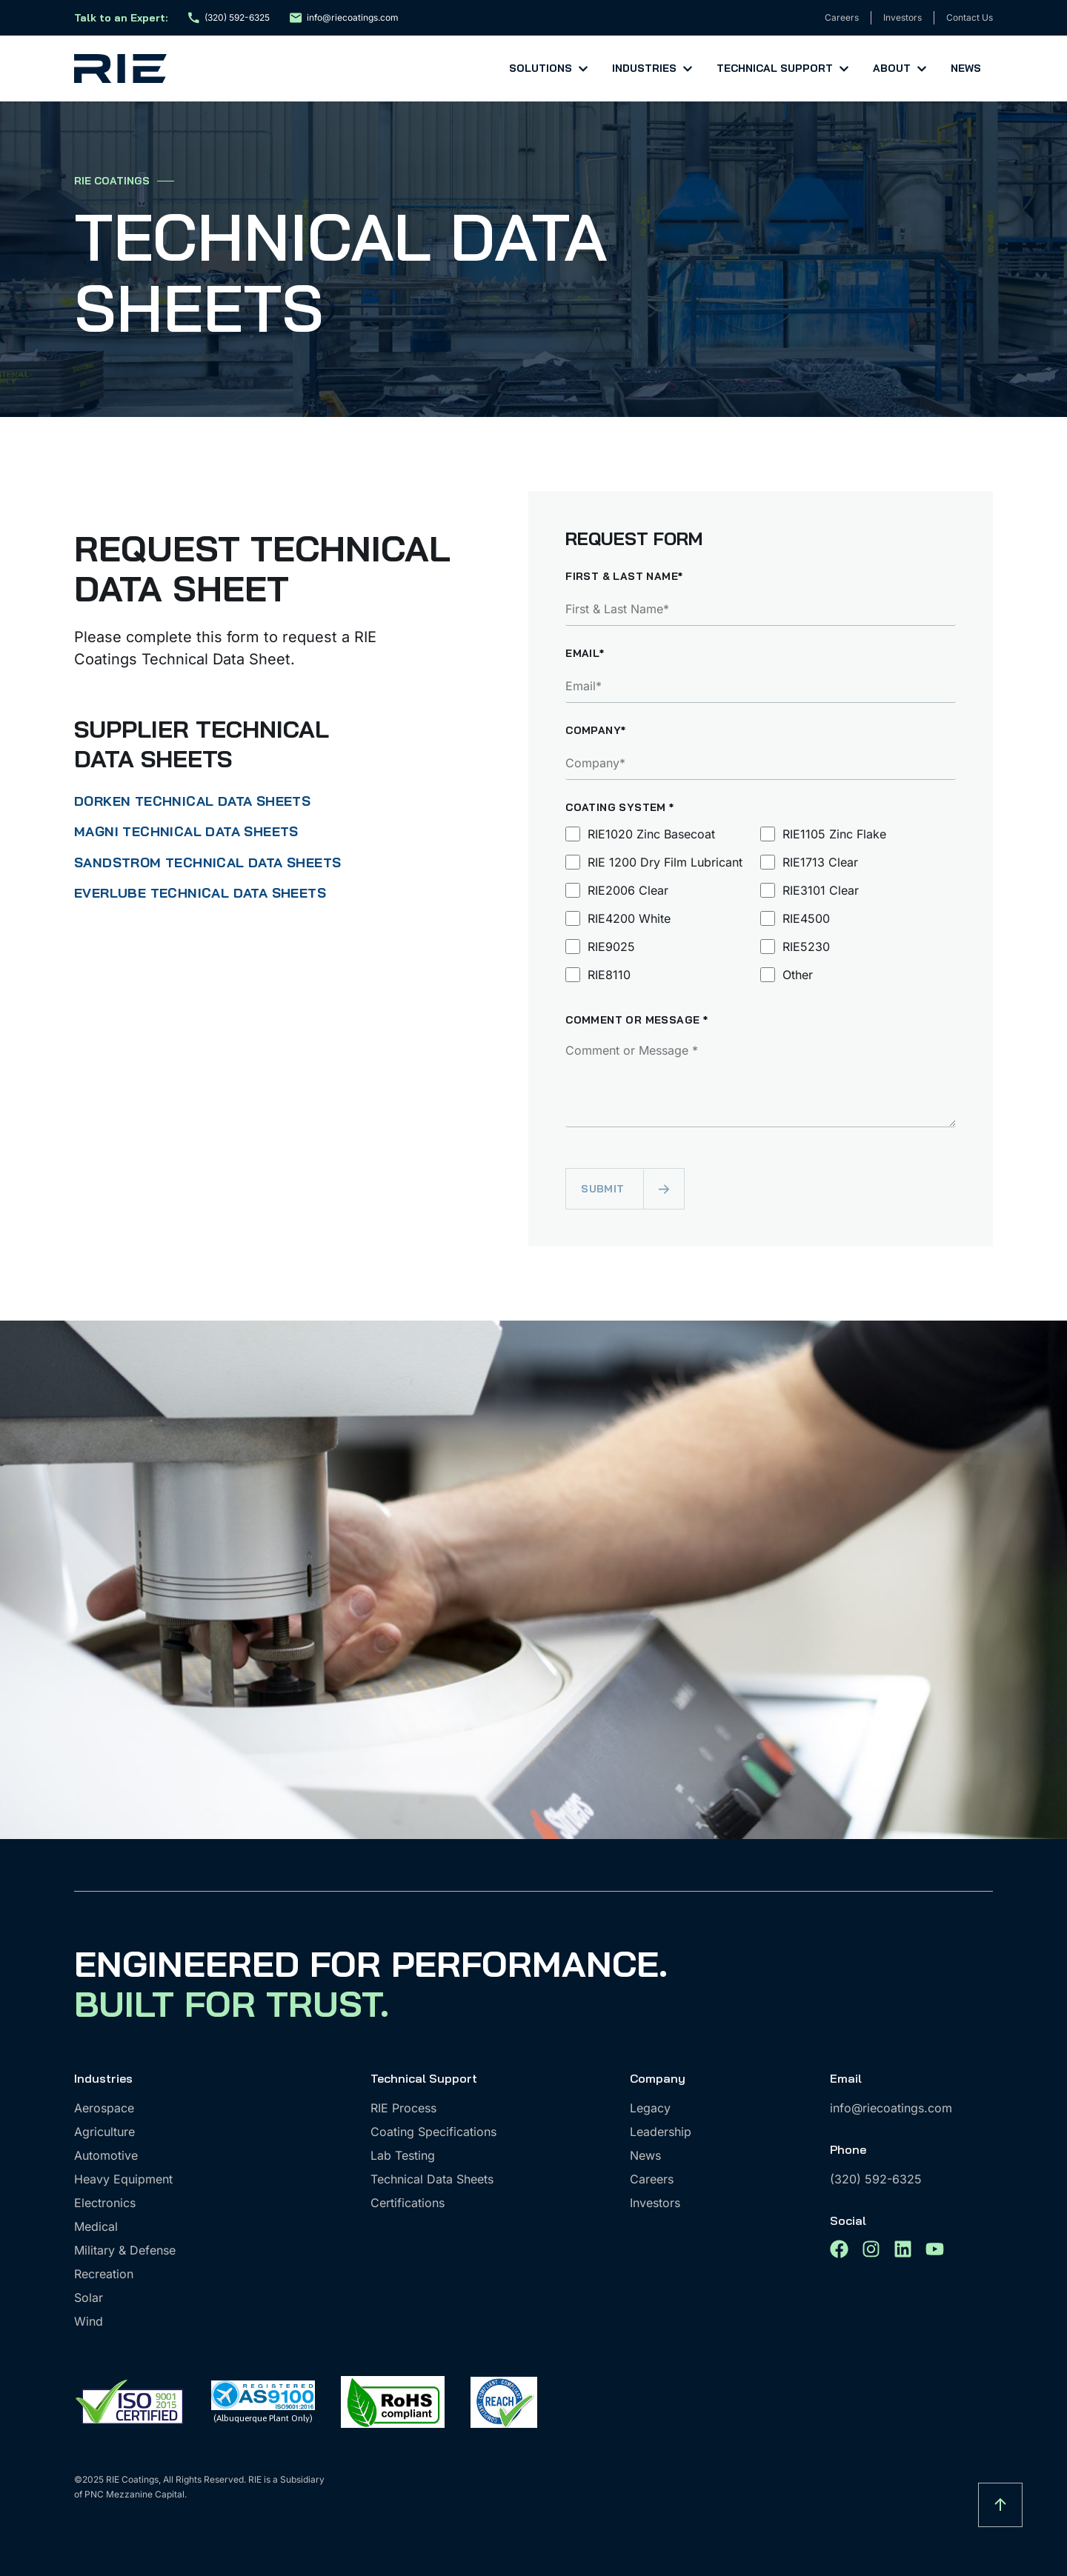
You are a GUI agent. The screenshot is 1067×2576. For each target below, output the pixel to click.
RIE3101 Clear (820, 890)
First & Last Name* (623, 577)
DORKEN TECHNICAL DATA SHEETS (192, 801)
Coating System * (619, 808)
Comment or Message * (636, 1021)
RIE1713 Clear (820, 862)
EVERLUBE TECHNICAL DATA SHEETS (200, 892)
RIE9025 (611, 946)
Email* (584, 654)
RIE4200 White (629, 918)
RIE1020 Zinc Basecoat (651, 834)
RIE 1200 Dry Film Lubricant (665, 862)
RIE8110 (609, 974)
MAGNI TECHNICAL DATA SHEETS (186, 831)
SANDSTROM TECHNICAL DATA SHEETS (207, 862)
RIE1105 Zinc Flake (834, 834)
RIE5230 (806, 946)
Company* (595, 731)
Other (797, 974)
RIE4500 (806, 918)
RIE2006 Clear (628, 890)
